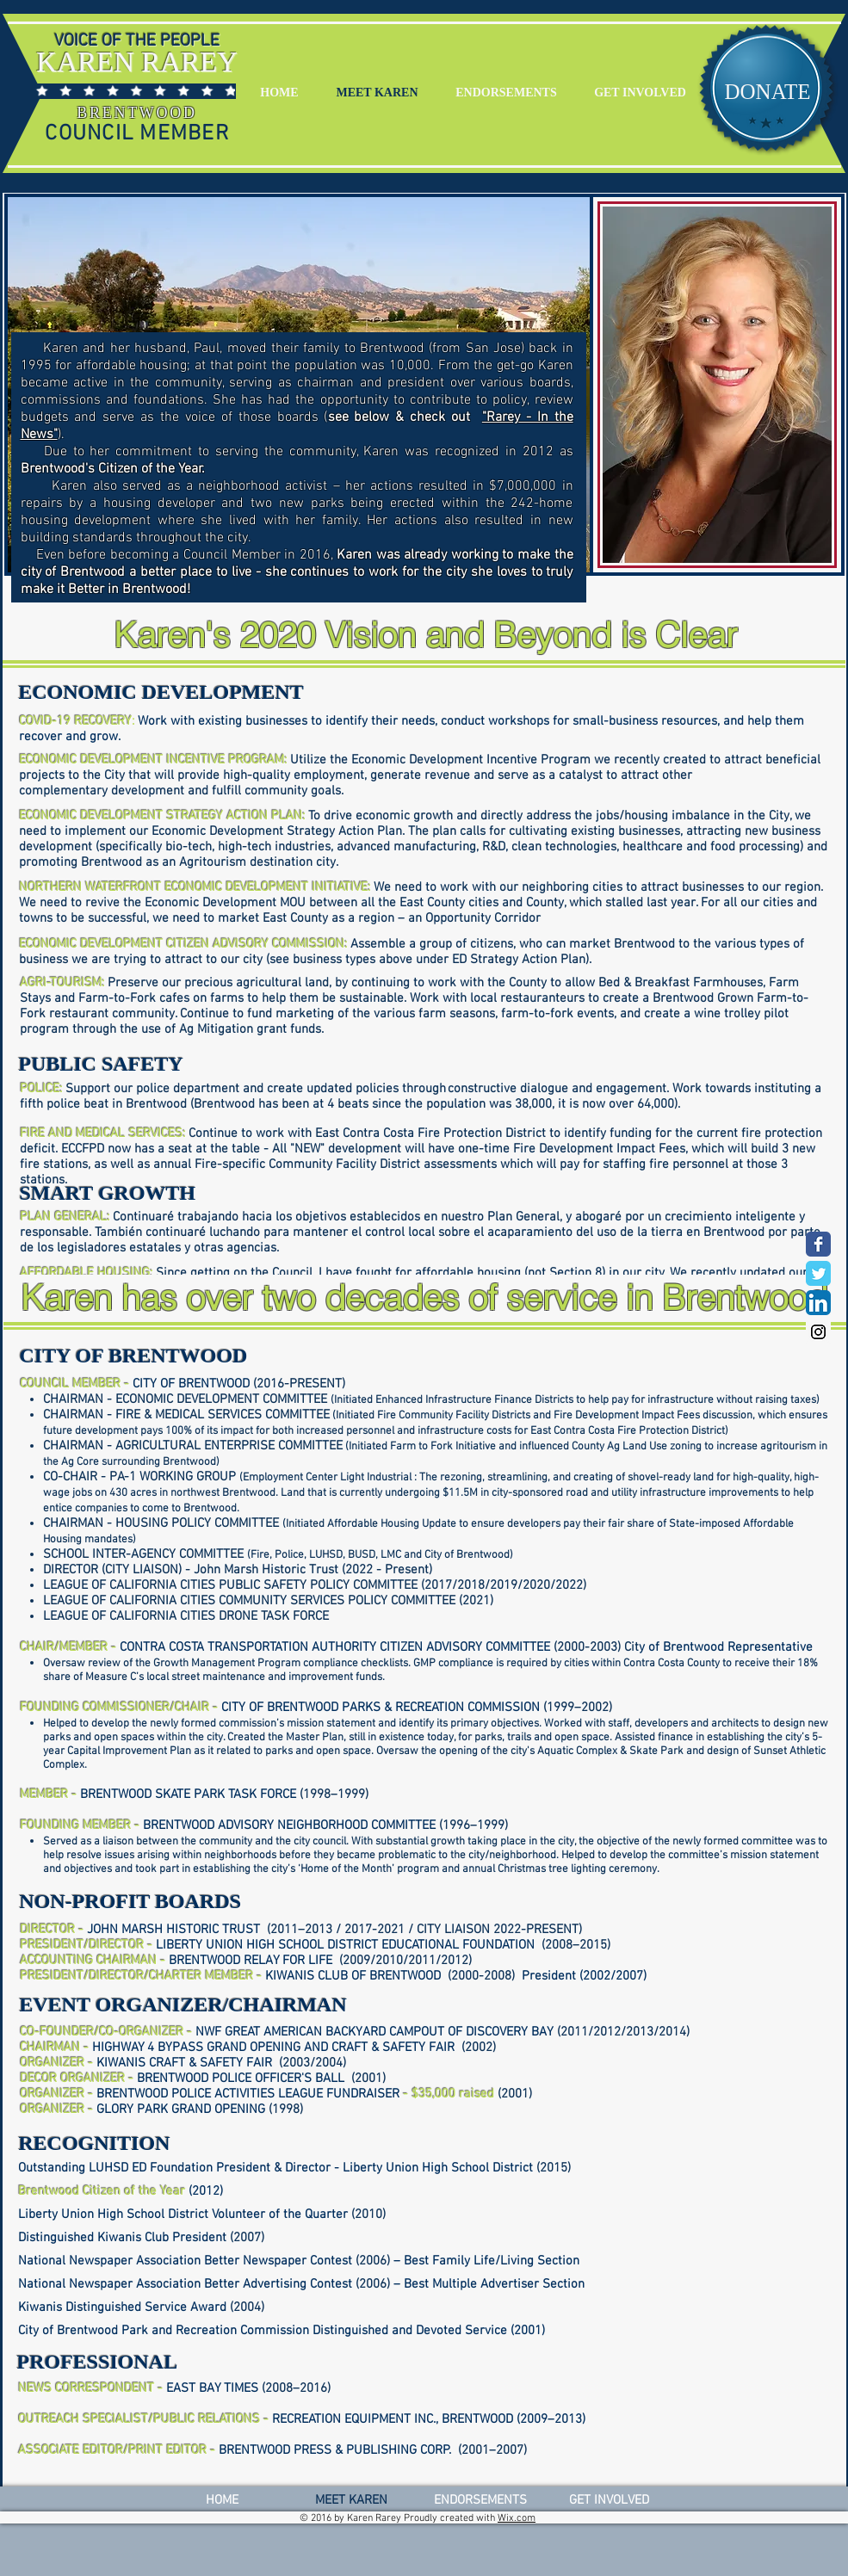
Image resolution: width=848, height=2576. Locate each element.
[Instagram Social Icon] (818, 1331)
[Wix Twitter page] (818, 1273)
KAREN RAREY (137, 61)
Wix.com (516, 2518)
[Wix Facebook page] (818, 1244)
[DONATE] (768, 91)
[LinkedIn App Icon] (818, 1302)
